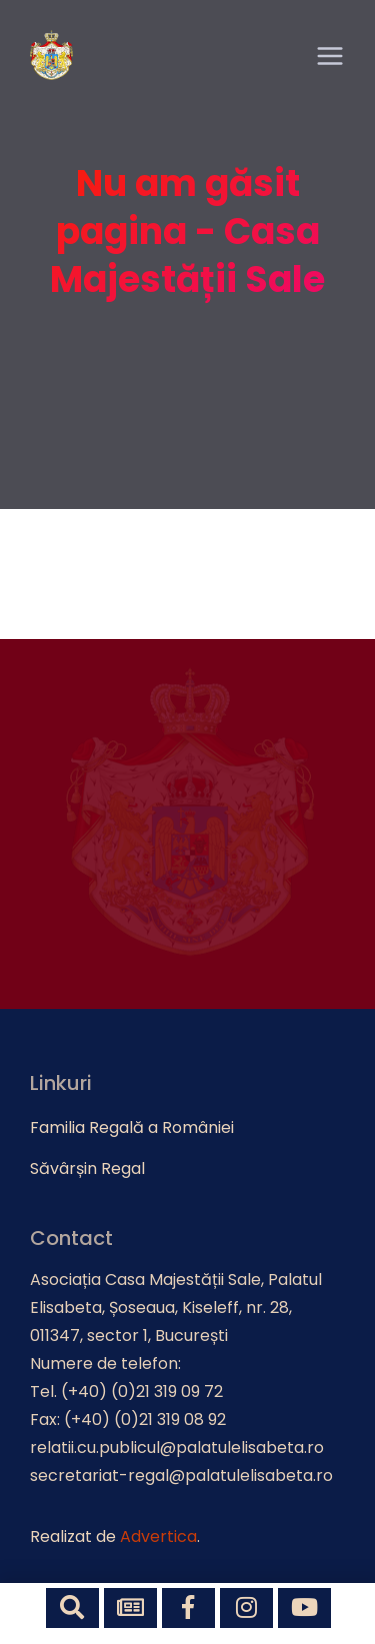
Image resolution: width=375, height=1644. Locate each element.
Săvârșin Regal (87, 1168)
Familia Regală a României (132, 1127)
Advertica (158, 1536)
